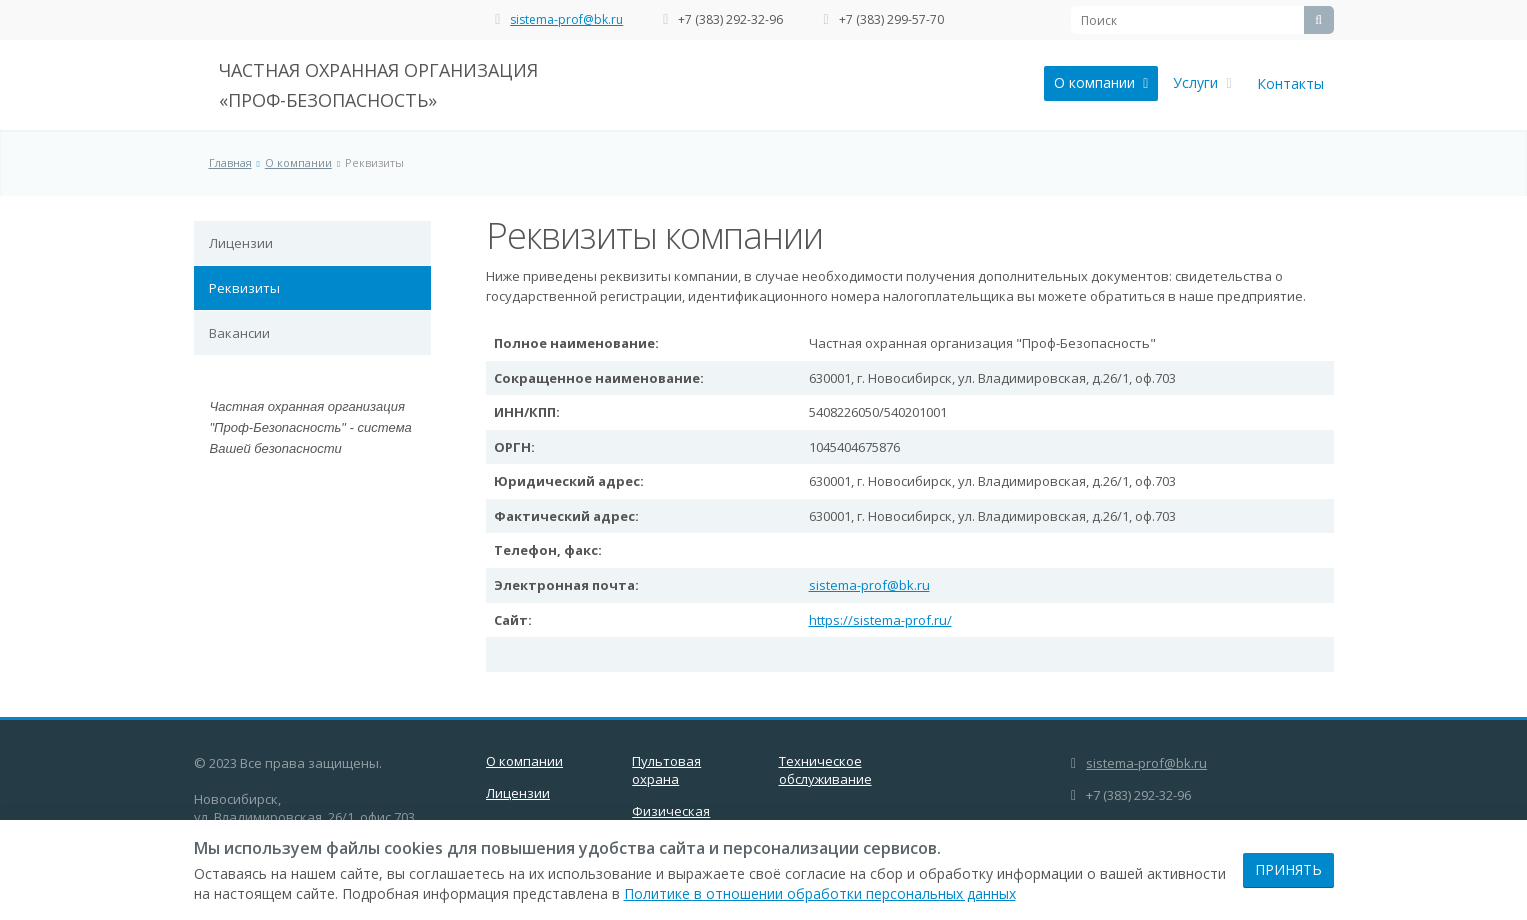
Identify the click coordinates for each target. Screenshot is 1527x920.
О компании (1101, 82)
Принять (1288, 869)
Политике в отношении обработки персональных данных (820, 893)
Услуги (1202, 82)
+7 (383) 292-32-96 (730, 19)
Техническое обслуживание (825, 770)
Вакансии (239, 333)
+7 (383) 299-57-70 (891, 19)
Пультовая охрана (666, 770)
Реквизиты (244, 288)
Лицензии (241, 243)
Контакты (1290, 83)
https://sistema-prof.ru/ (880, 620)
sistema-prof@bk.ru (566, 19)
